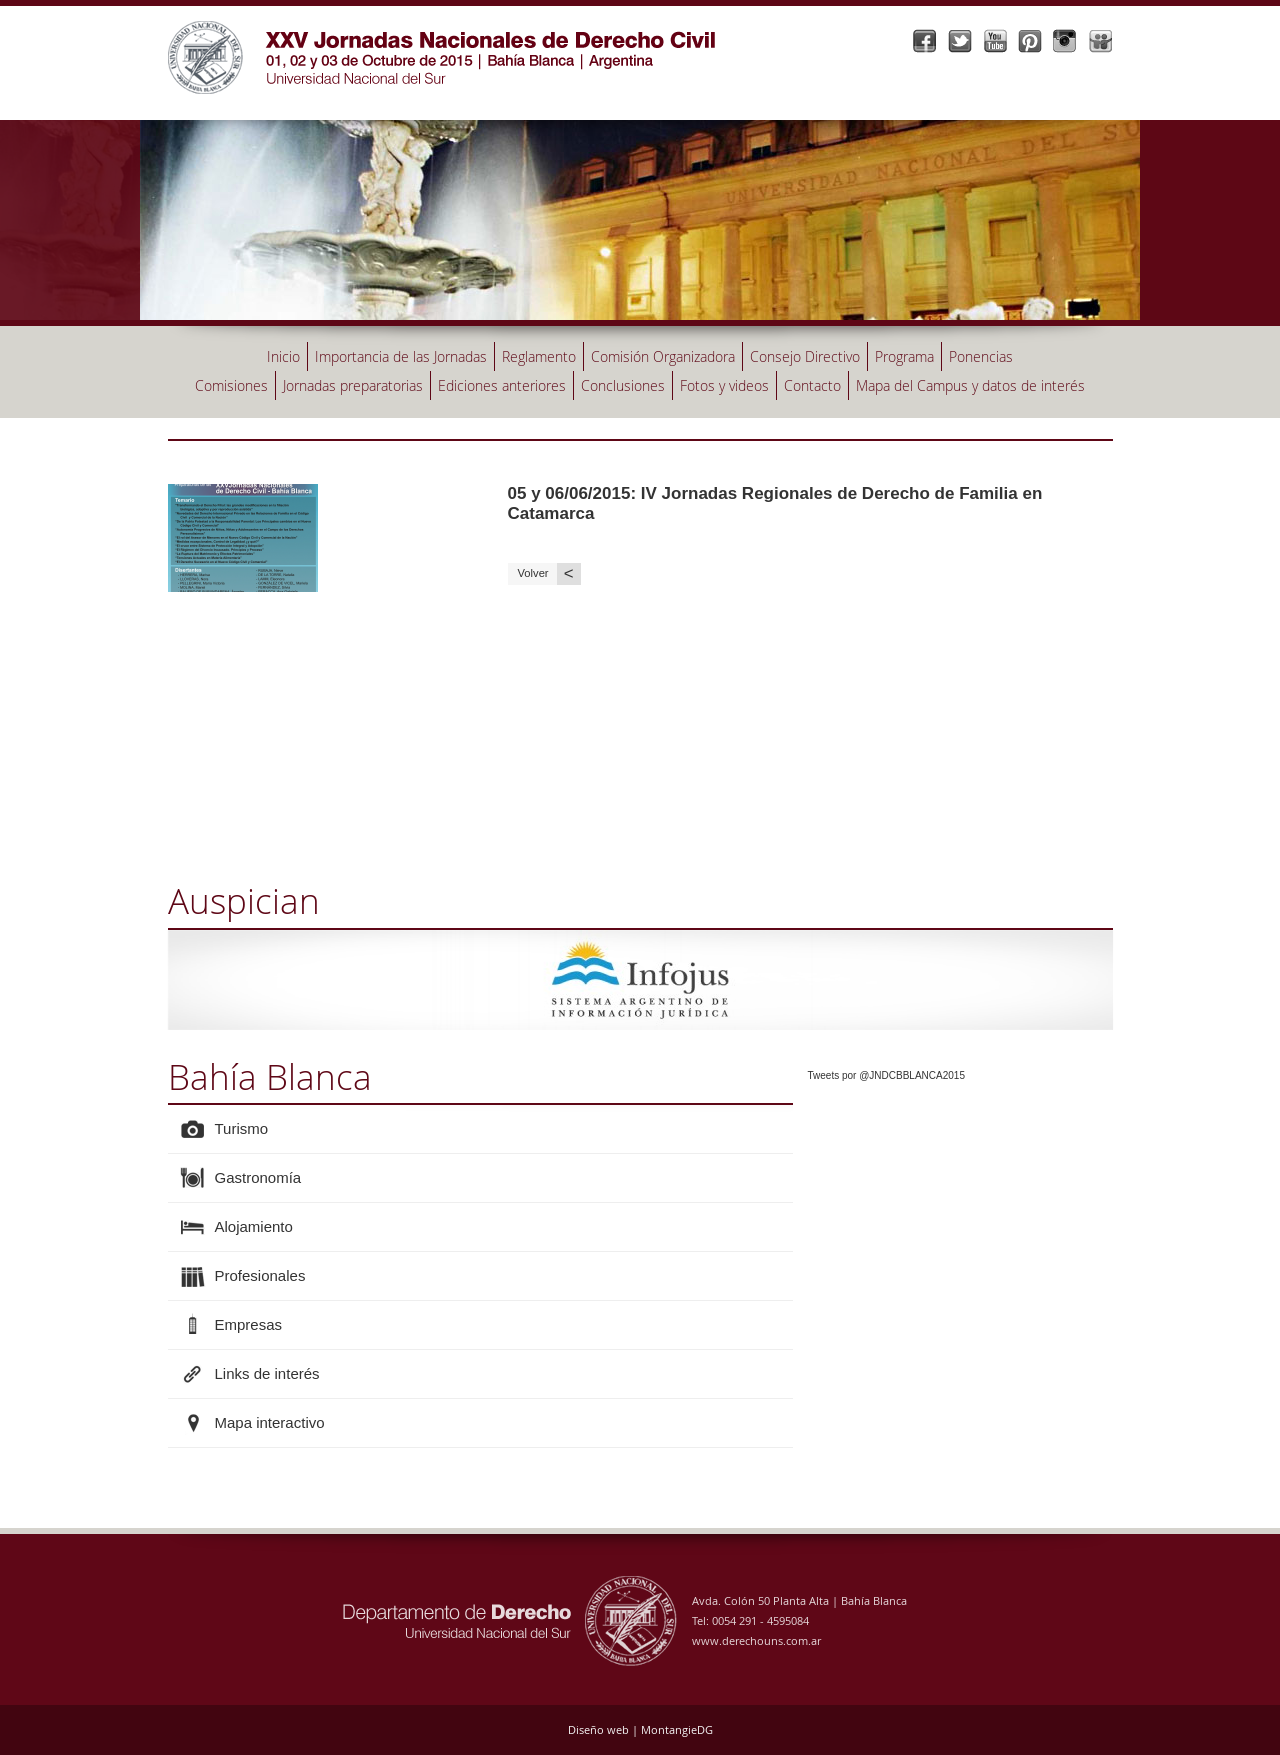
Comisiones (231, 385)
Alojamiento (254, 1226)
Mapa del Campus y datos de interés (970, 385)
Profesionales (260, 1275)
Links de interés (267, 1373)
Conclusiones (623, 385)
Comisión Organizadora (663, 356)
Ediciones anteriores (502, 385)
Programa (904, 356)
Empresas (249, 1324)
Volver (549, 573)
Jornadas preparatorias (353, 385)
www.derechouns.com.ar (756, 1640)
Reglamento (539, 356)
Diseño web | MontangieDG (640, 1729)
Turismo (242, 1128)
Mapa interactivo (270, 1422)
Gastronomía (258, 1177)
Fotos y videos (724, 385)
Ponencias (981, 356)
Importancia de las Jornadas (401, 356)
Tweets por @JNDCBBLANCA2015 (886, 1075)
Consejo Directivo (805, 356)
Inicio (283, 356)
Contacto (812, 385)
